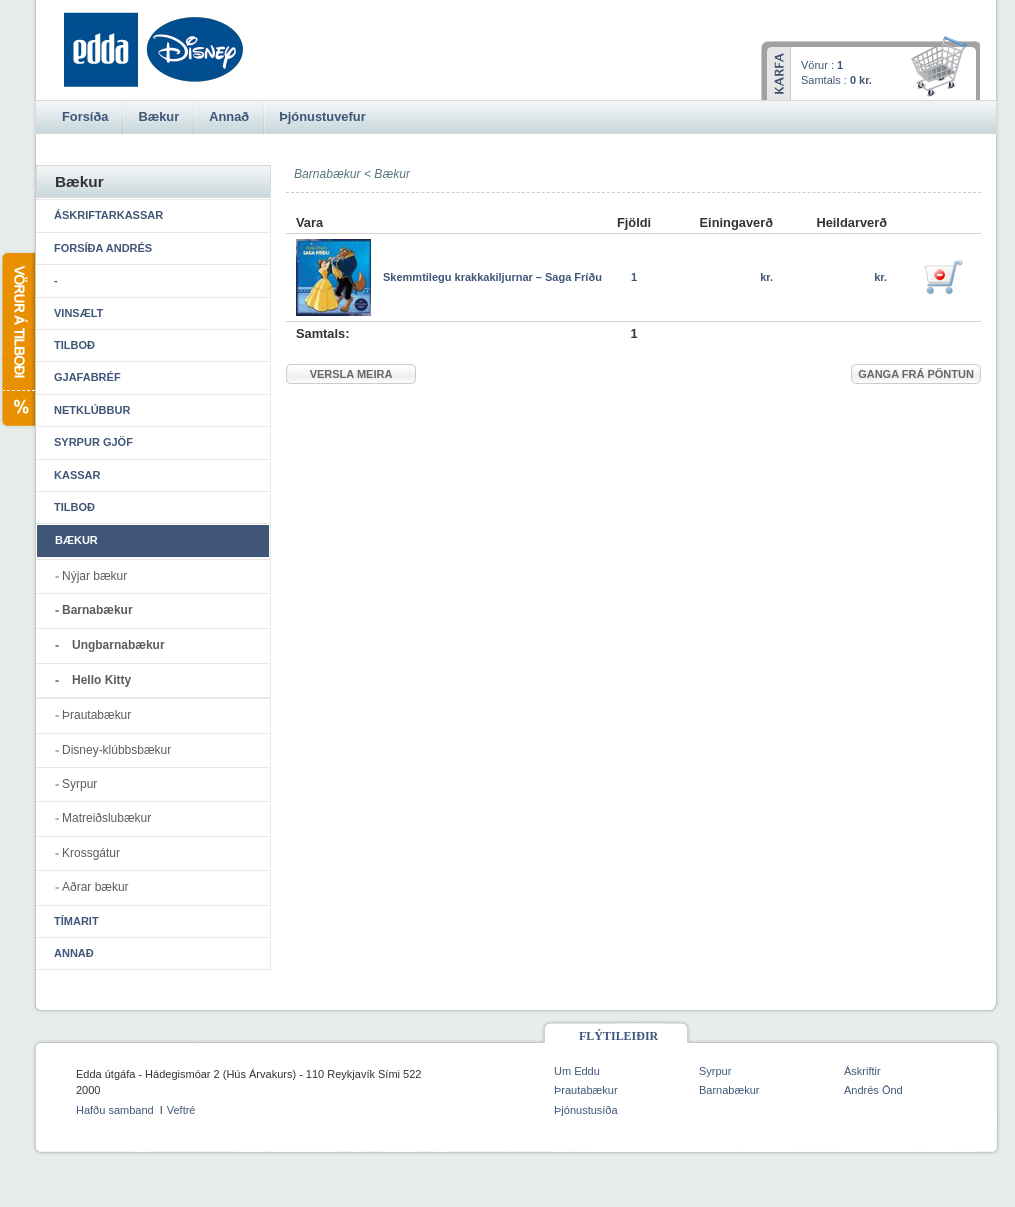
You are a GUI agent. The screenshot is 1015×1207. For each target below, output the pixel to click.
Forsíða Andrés (103, 248)
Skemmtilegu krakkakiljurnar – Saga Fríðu (492, 277)
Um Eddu (577, 1071)
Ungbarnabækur (118, 645)
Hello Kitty (101, 680)
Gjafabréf (87, 377)
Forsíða (85, 116)
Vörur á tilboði (17, 339)
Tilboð (74, 345)
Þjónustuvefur (322, 116)
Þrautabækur (96, 715)
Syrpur (79, 784)
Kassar (77, 475)
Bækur (392, 174)
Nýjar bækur (94, 576)
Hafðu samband (115, 1110)
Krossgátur (91, 853)
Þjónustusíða (586, 1110)
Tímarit (76, 921)
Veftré (181, 1110)
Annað (74, 953)
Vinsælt (78, 313)
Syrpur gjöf (93, 442)
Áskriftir (862, 1071)
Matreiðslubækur (106, 818)
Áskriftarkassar (108, 215)
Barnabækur (97, 610)
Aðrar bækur (95, 887)
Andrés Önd (873, 1090)
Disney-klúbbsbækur (116, 750)
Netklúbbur (92, 410)
